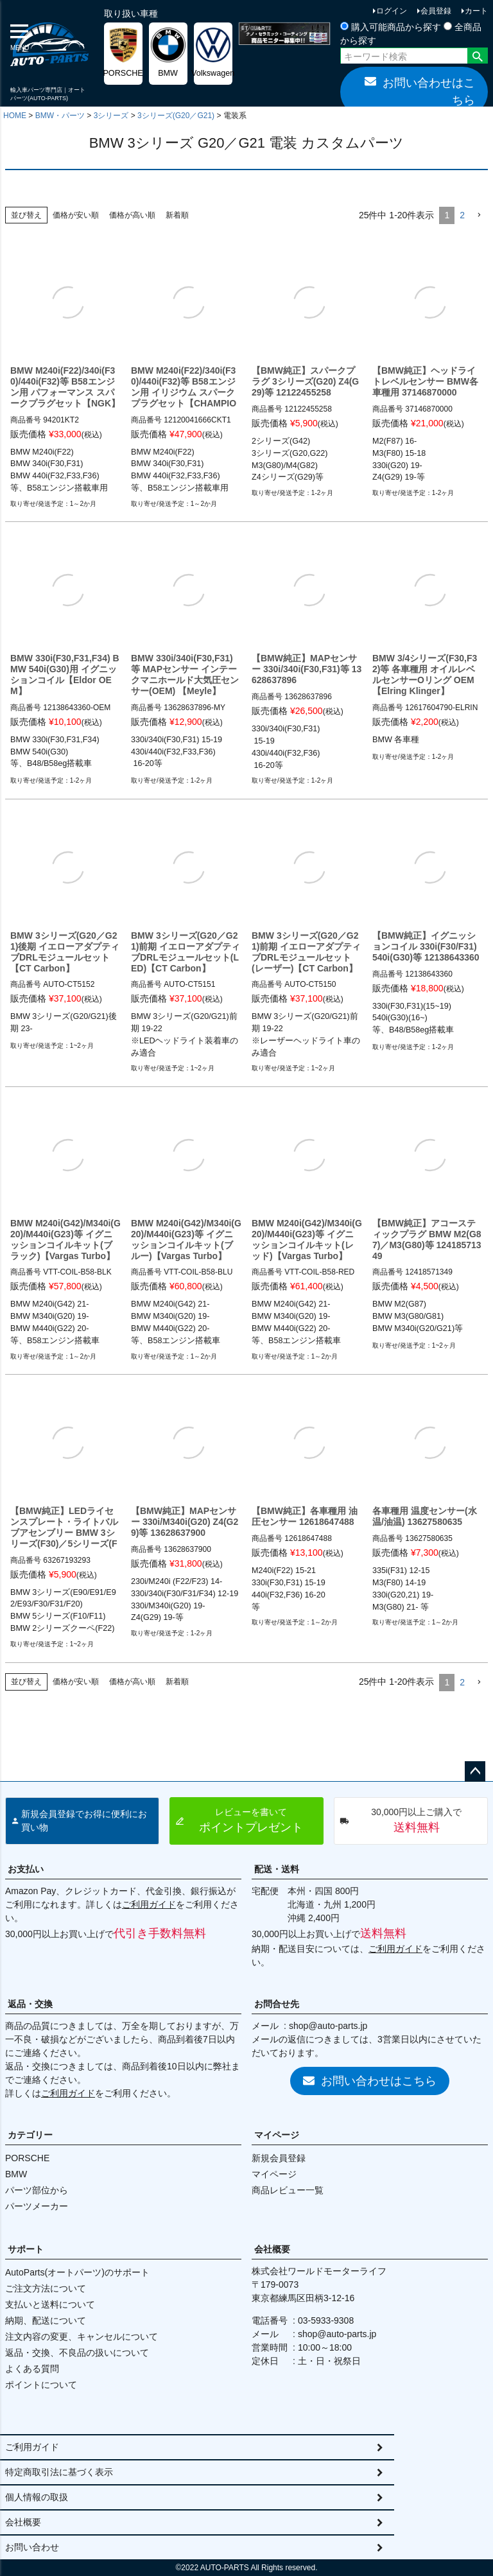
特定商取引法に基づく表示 (59, 2472)
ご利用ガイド (149, 1904)
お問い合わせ (32, 2547)
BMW (16, 2174)
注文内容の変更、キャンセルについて (81, 2336)
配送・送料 (276, 1869)
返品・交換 (30, 2004)
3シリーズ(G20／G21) (175, 115)
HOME (14, 115)
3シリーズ (111, 115)
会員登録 (435, 10)
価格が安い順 (76, 215)
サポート (26, 2249)
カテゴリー (30, 2135)
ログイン (391, 10)
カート (476, 10)
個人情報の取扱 (36, 2497)
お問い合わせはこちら (420, 91)
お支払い (26, 1869)
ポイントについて (41, 2385)
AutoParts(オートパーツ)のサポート (77, 2272)
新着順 (177, 215)
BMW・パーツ (60, 115)
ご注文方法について (45, 2288)
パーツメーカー (36, 2206)
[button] (479, 215)
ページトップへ (475, 1771)
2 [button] (462, 215)
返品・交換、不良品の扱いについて (77, 2352)
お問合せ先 (276, 2004)
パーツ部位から (36, 2190)
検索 (477, 57)
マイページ (276, 2135)
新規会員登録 (279, 2158)
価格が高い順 (132, 215)
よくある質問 (32, 2368)
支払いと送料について (50, 2304)
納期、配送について (45, 2320)
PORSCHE (27, 2158)
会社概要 (272, 2249)
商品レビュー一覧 (288, 2190)
